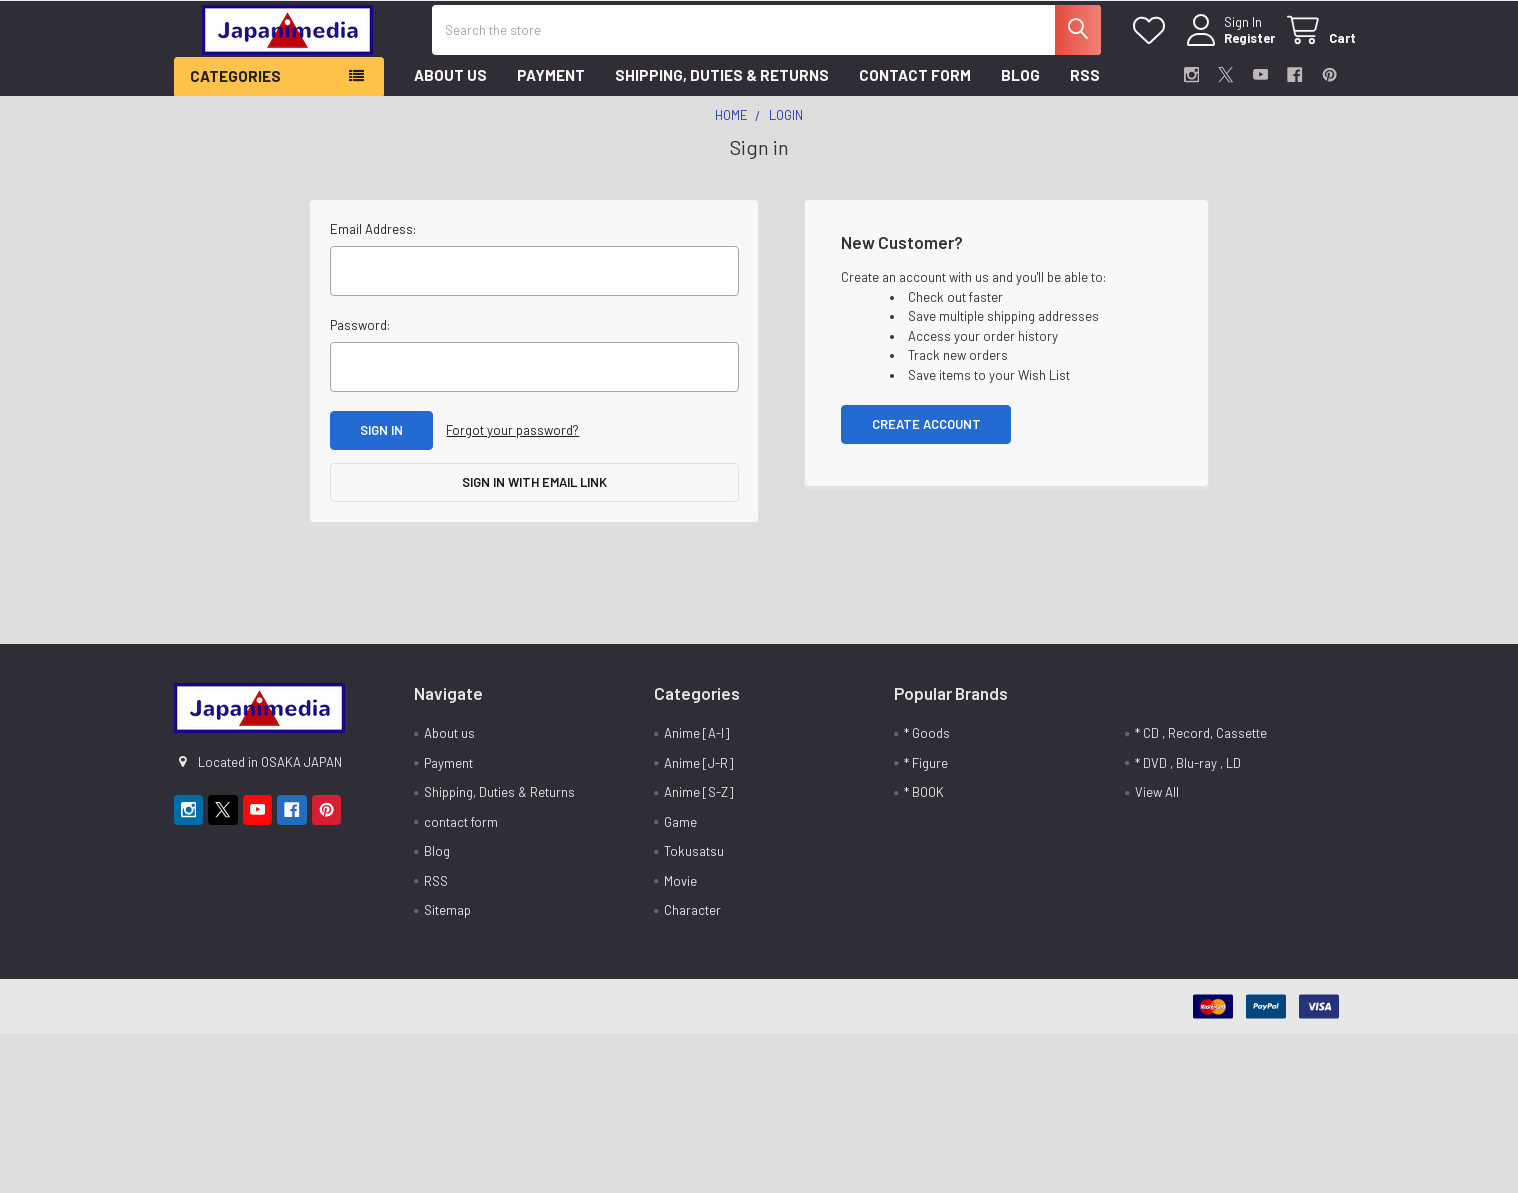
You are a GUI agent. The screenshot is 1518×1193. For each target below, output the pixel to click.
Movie (680, 890)
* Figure (926, 772)
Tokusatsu (694, 860)
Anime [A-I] (696, 742)
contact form (915, 84)
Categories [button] (235, 85)
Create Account (926, 432)
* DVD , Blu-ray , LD (1188, 772)
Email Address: (373, 237)
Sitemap (447, 919)
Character (692, 919)
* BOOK (924, 801)
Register (1237, 44)
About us (450, 84)
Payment (551, 84)
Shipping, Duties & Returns (722, 84)
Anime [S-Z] (698, 801)
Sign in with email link (534, 491)
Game (680, 831)
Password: (360, 333)
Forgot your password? (512, 439)
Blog (1020, 84)
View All (1157, 801)
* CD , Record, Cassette (1201, 742)
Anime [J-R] (698, 772)
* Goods (927, 742)
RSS (1085, 84)
